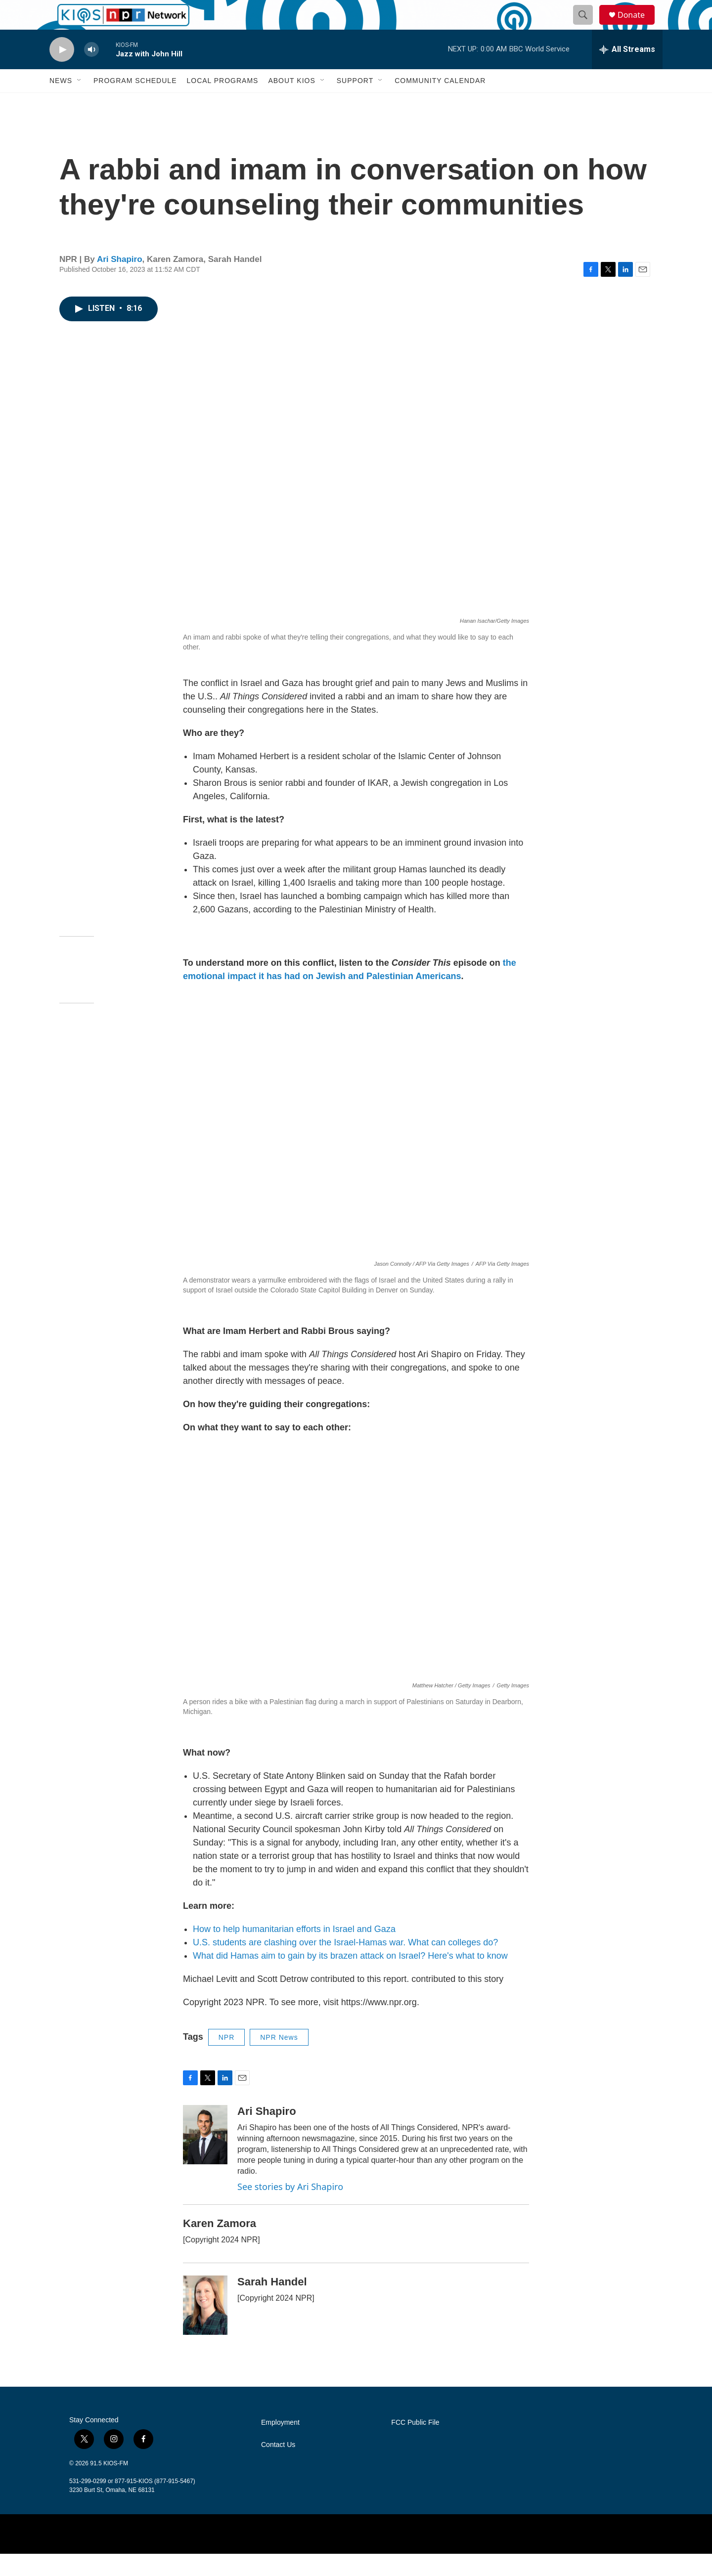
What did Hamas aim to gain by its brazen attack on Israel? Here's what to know (350, 1978)
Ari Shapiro (119, 281)
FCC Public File (415, 2444)
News (60, 103)
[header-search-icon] (587, 26)
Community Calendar (440, 103)
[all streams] (627, 71)
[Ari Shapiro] (205, 2157)
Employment (280, 2444)
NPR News (279, 2059)
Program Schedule (135, 103)
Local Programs (222, 103)
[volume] (91, 72)
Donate (637, 26)
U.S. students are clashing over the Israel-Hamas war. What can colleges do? (345, 1965)
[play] (62, 72)
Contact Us (278, 2467)
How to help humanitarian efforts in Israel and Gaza (294, 1951)
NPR (227, 2059)
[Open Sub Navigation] (80, 103)
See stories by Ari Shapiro (290, 2209)
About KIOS (291, 103)
